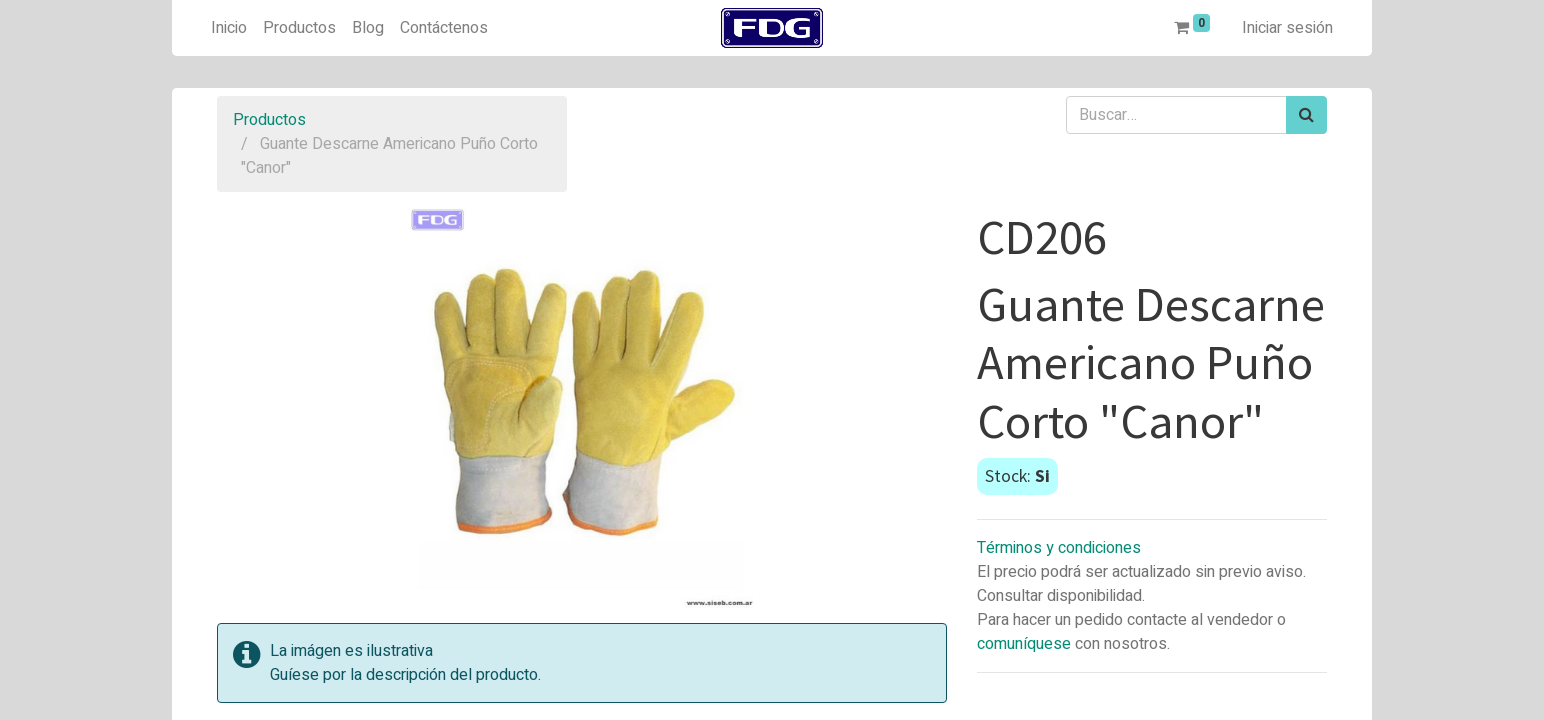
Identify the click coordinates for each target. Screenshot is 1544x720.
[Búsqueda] (1306, 115)
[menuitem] (229, 28)
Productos (269, 120)
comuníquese (1024, 644)
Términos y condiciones (1059, 548)
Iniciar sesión (1287, 28)
